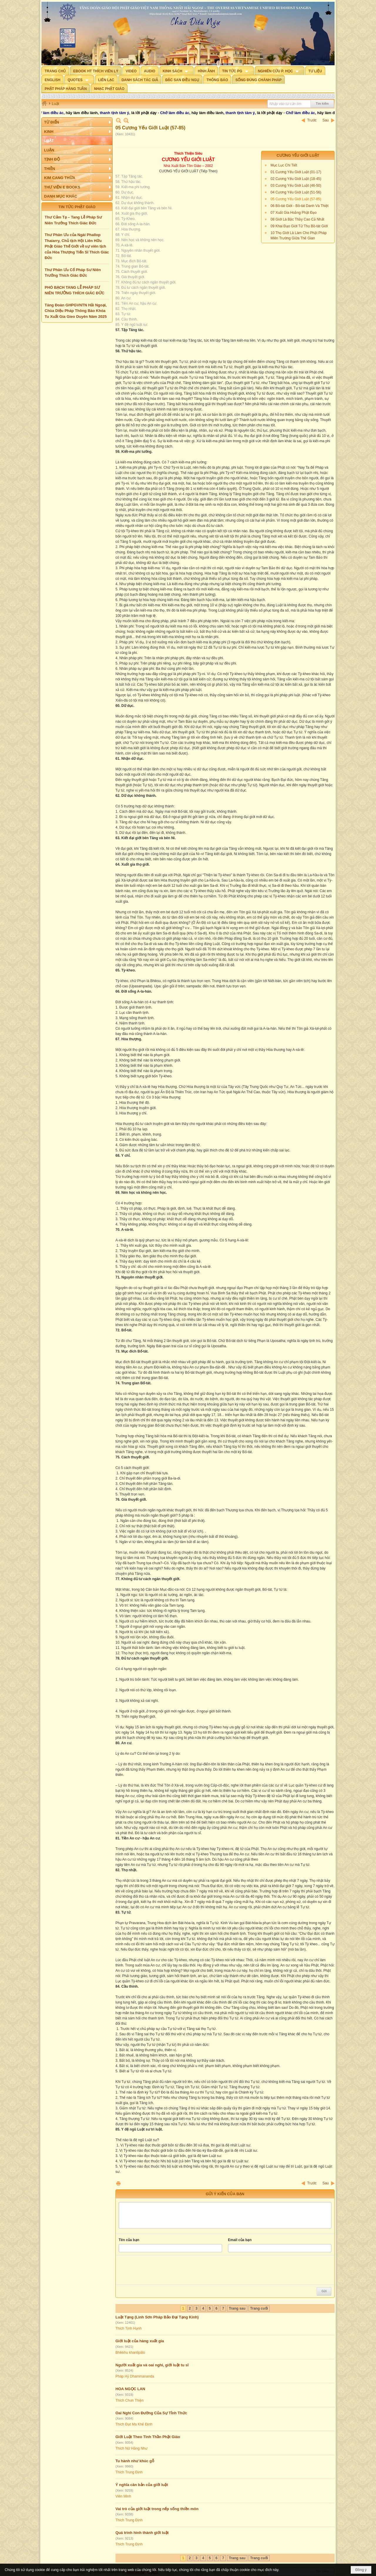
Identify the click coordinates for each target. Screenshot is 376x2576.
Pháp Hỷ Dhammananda (134, 2376)
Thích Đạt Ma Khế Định (133, 2424)
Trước (312, 120)
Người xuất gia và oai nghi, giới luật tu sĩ (152, 2365)
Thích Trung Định (128, 2472)
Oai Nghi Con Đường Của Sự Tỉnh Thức (151, 2413)
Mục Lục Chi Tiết (284, 165)
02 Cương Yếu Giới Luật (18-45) (296, 179)
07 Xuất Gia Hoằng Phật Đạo (294, 213)
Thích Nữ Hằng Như (131, 2448)
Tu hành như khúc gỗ (134, 2461)
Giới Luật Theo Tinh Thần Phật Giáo (147, 2437)
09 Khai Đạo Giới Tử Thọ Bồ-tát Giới (299, 226)
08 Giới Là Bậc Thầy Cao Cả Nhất (297, 219)
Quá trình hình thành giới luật (142, 2532)
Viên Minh (123, 2496)
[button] (177, 70)
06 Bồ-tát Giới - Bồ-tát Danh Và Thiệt (299, 206)
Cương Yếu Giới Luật (297, 155)
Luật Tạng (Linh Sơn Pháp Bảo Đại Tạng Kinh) (157, 2317)
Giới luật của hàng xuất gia (139, 2341)
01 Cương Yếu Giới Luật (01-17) (296, 172)
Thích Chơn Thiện (129, 2400)
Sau (326, 120)
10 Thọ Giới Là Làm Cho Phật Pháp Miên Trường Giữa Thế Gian (299, 235)
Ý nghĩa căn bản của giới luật (141, 2484)
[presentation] (163, 2270)
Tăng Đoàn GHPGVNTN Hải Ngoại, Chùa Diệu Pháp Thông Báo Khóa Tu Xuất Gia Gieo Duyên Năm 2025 (76, 311)
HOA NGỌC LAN (130, 2389)
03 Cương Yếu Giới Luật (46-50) (296, 185)
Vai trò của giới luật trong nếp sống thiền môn (157, 2509)
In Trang (118, 2183)
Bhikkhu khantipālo (130, 2352)
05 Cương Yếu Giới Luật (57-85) (296, 199)
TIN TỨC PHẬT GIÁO (76, 207)
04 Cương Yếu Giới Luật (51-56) (296, 192)
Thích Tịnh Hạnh (128, 2328)
